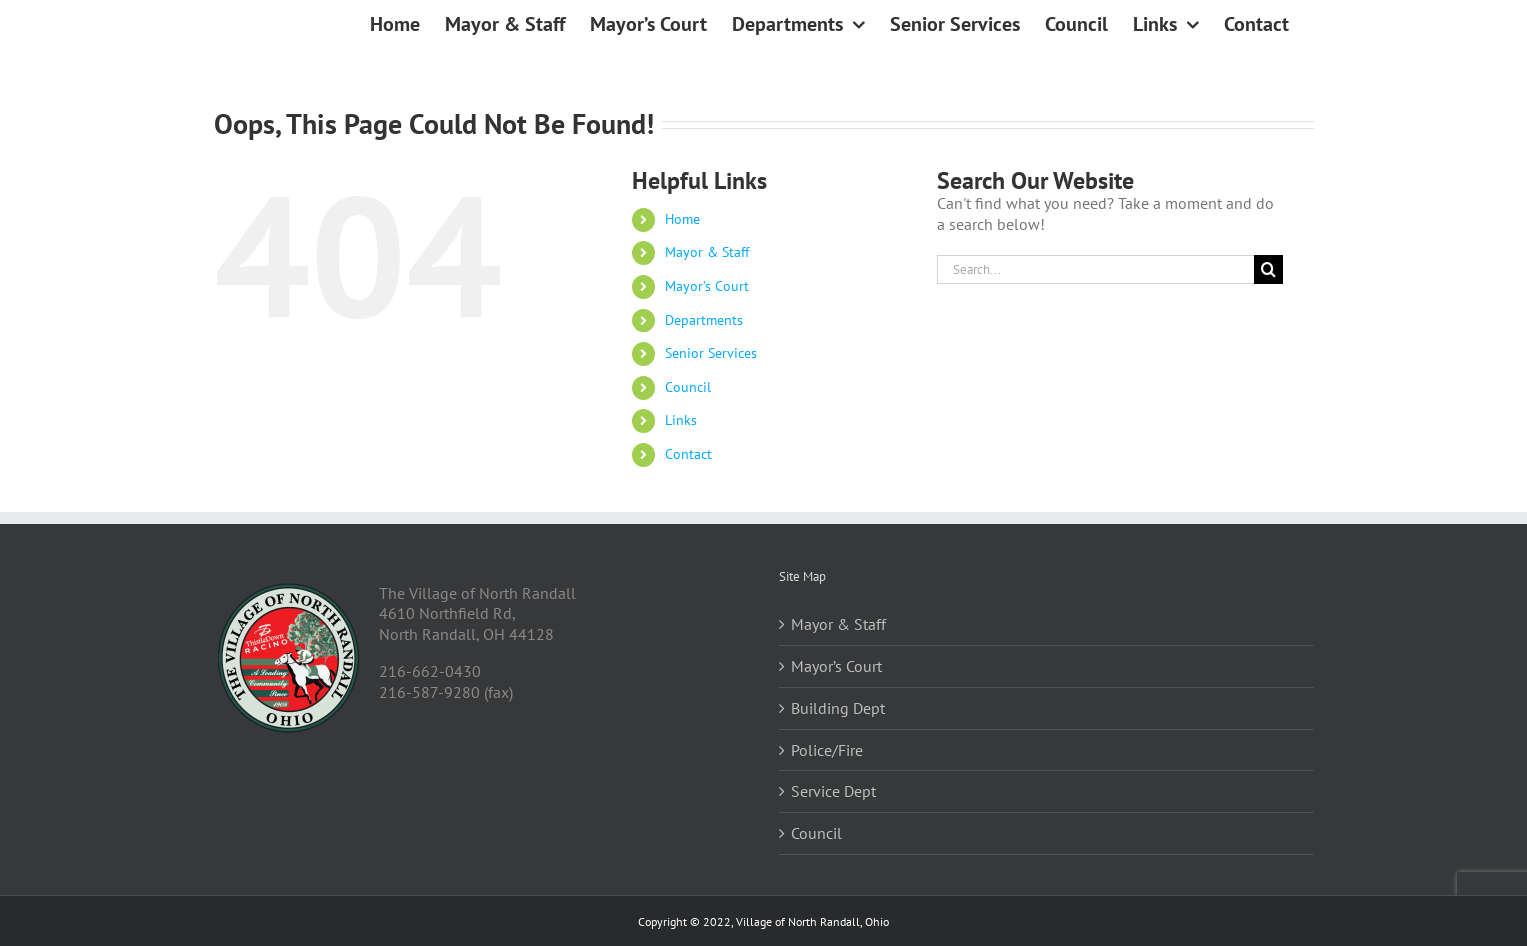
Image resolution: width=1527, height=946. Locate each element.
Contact (688, 454)
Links (681, 420)
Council (688, 387)
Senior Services (711, 353)
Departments (704, 320)
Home (682, 219)
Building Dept (838, 708)
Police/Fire (827, 750)
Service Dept (833, 791)
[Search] (1268, 269)
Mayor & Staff (707, 252)
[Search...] (1096, 269)
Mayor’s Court (707, 286)
